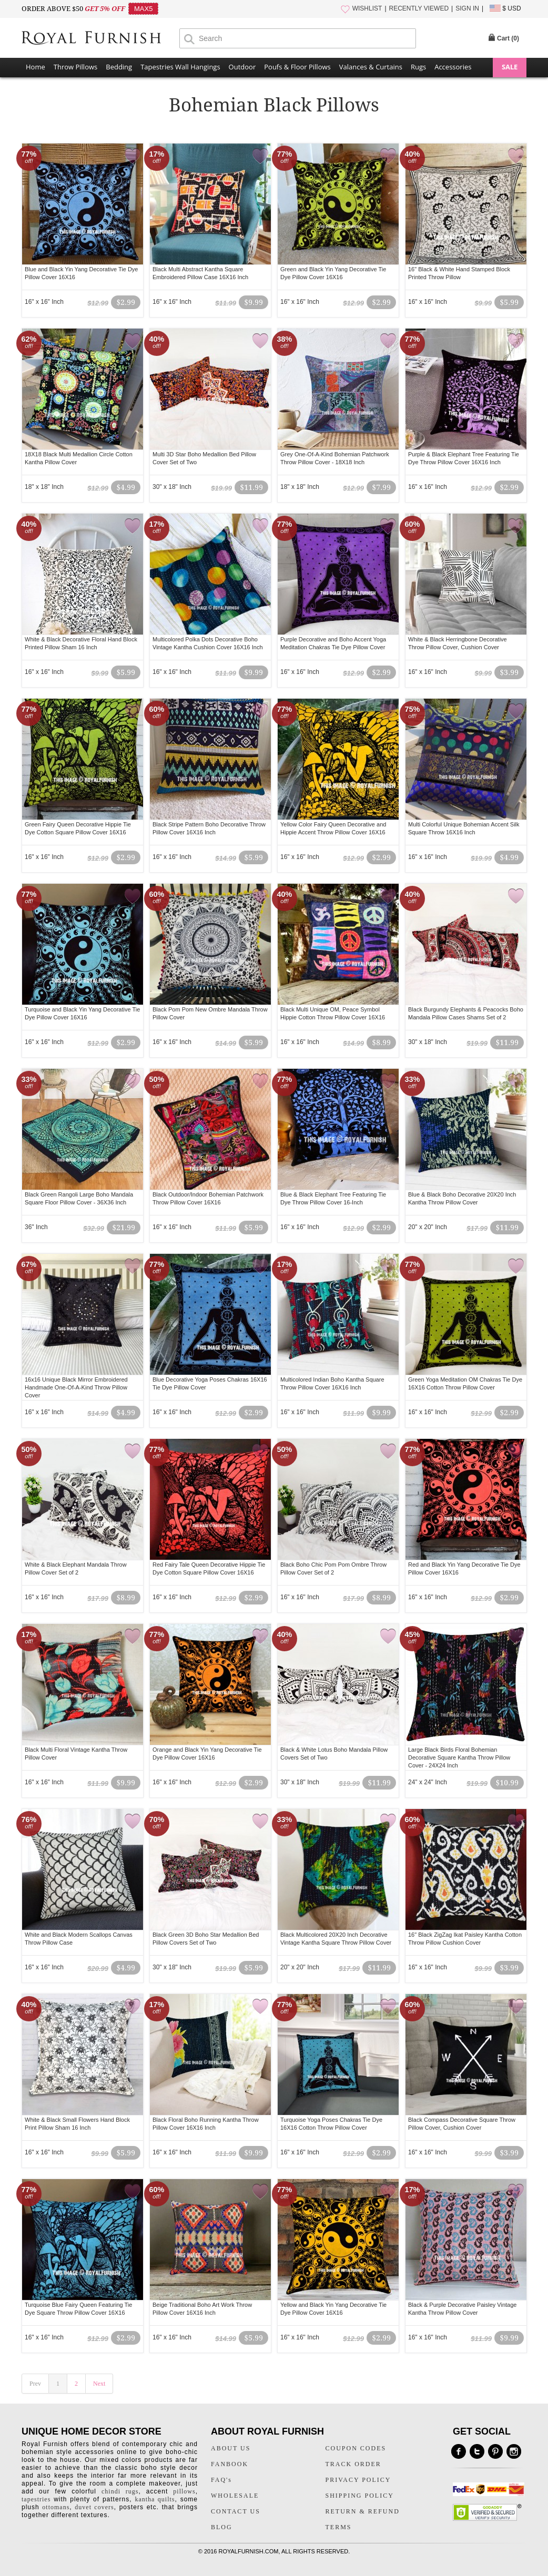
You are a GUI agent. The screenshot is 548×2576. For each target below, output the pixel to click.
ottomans (55, 2507)
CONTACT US (235, 2511)
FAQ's (221, 2479)
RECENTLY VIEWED (419, 8)
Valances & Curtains (370, 66)
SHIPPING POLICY (360, 2495)
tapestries (36, 2499)
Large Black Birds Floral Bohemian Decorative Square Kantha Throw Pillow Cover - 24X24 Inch (459, 1757)
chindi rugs (120, 2491)
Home (35, 66)
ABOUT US (230, 2448)
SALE (509, 66)
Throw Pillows (75, 66)
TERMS (339, 2527)
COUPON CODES (356, 2448)
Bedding (119, 66)
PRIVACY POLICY (358, 2479)
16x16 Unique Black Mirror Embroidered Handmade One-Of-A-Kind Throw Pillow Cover (76, 1387)
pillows (184, 2491)
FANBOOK (229, 2464)
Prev (35, 2383)
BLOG (221, 2527)
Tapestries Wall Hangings (180, 66)
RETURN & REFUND (363, 2511)
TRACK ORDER (353, 2464)
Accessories (452, 66)
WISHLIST (367, 8)
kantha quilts (155, 2499)
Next (99, 2383)
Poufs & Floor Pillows (297, 66)
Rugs (418, 66)
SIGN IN (467, 8)
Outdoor (242, 66)
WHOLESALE (235, 2495)
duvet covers (94, 2507)
